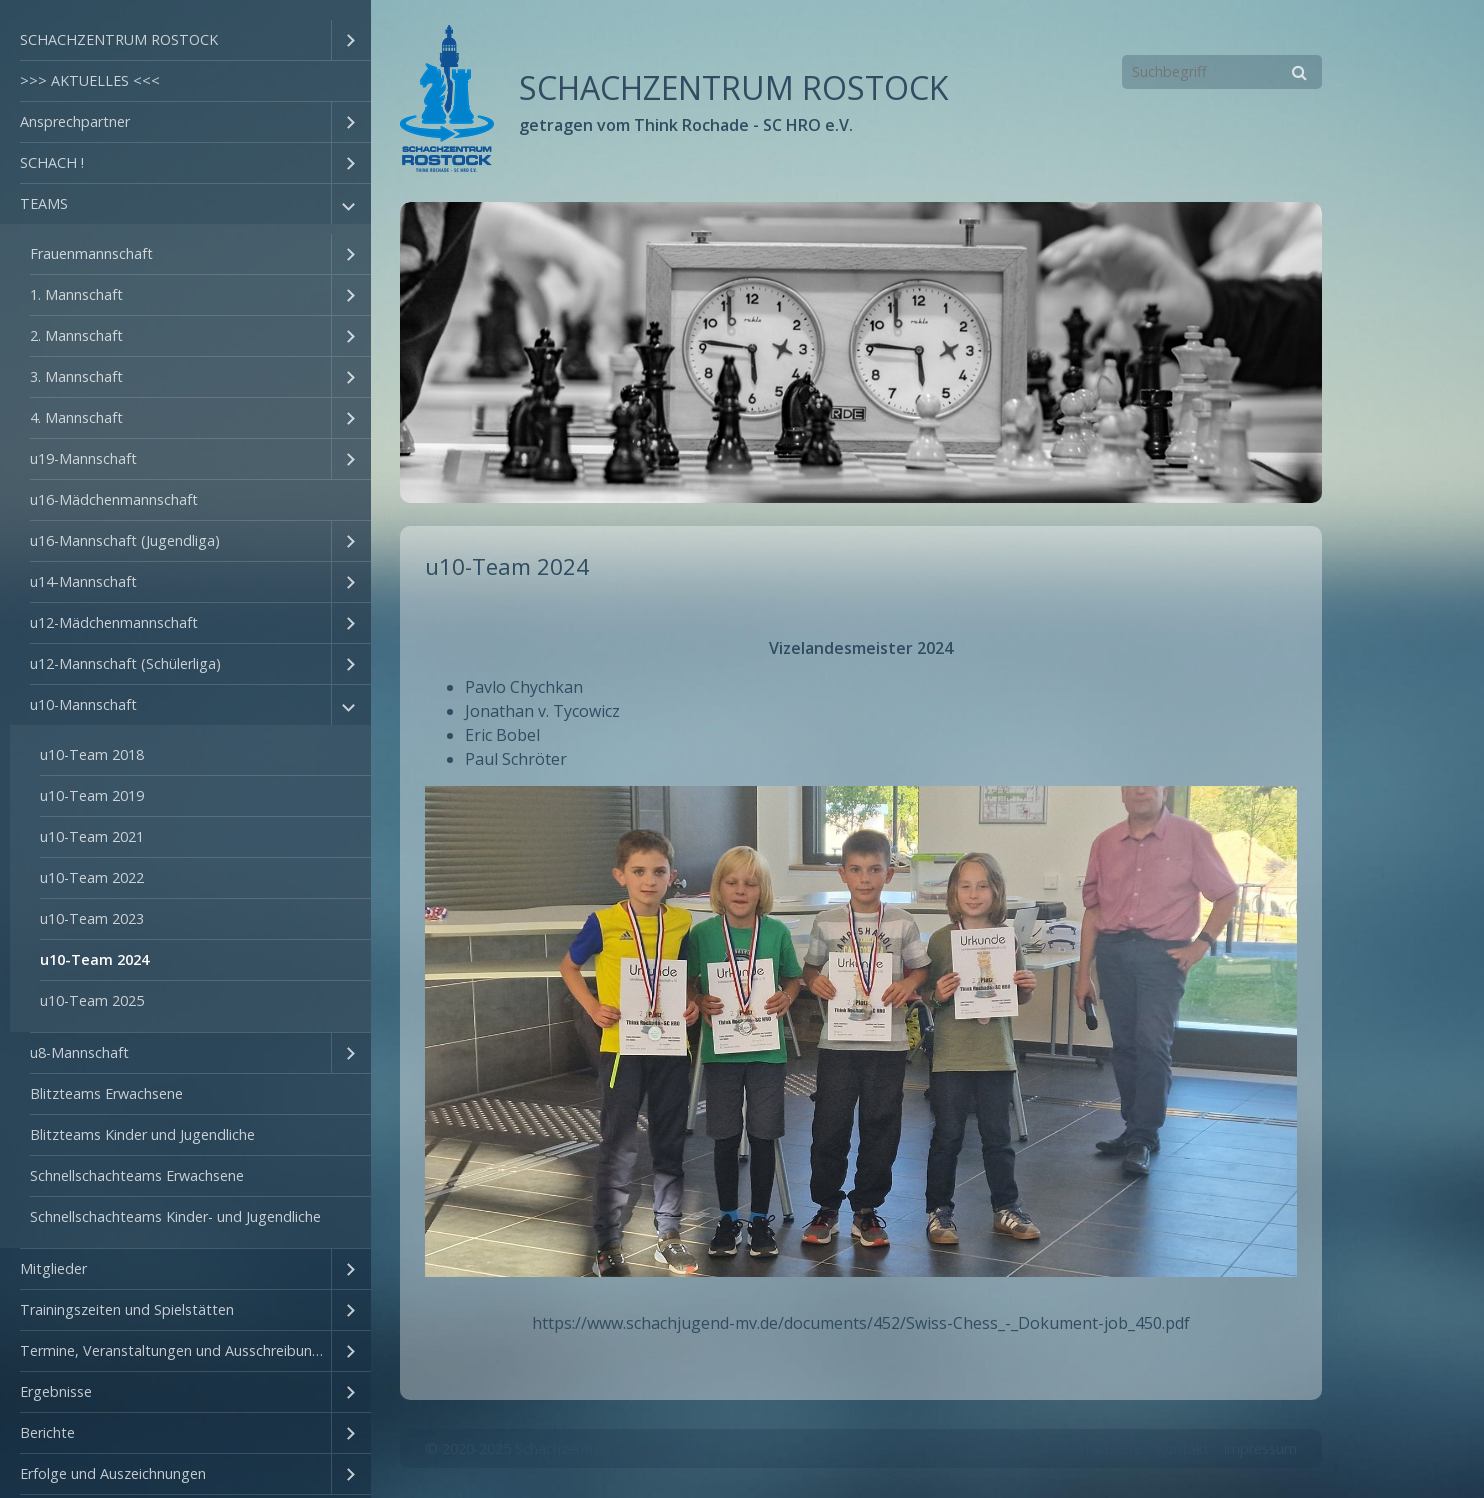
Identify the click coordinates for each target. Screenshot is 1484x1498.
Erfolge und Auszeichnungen (113, 1473)
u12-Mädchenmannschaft (114, 622)
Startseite (1109, 1448)
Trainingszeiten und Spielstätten (127, 1309)
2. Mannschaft (76, 335)
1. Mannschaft (76, 294)
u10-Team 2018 (92, 754)
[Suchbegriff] (1222, 72)
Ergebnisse (56, 1391)
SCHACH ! (52, 162)
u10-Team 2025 (92, 1000)
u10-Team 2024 (94, 959)
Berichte (47, 1432)
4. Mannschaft (76, 417)
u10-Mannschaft (83, 704)
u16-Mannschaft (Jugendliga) (125, 540)
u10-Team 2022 (92, 877)
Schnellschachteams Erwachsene (137, 1175)
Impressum (1260, 1448)
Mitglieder (53, 1268)
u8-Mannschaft (79, 1052)
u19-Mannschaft (83, 458)
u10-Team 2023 (92, 918)
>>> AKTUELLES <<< (90, 80)
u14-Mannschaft (83, 581)
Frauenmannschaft (91, 253)
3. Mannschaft (76, 376)
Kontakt (1182, 1448)
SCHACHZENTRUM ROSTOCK (119, 39)
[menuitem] (185, 40)
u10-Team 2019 (92, 795)
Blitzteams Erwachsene (106, 1093)
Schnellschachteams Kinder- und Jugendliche (175, 1216)
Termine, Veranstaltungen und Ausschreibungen (175, 1350)
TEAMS (44, 203)
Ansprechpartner (75, 121)
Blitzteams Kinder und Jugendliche (142, 1134)
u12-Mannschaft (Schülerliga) (125, 663)
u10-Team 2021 (92, 836)
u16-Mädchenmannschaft (114, 499)
